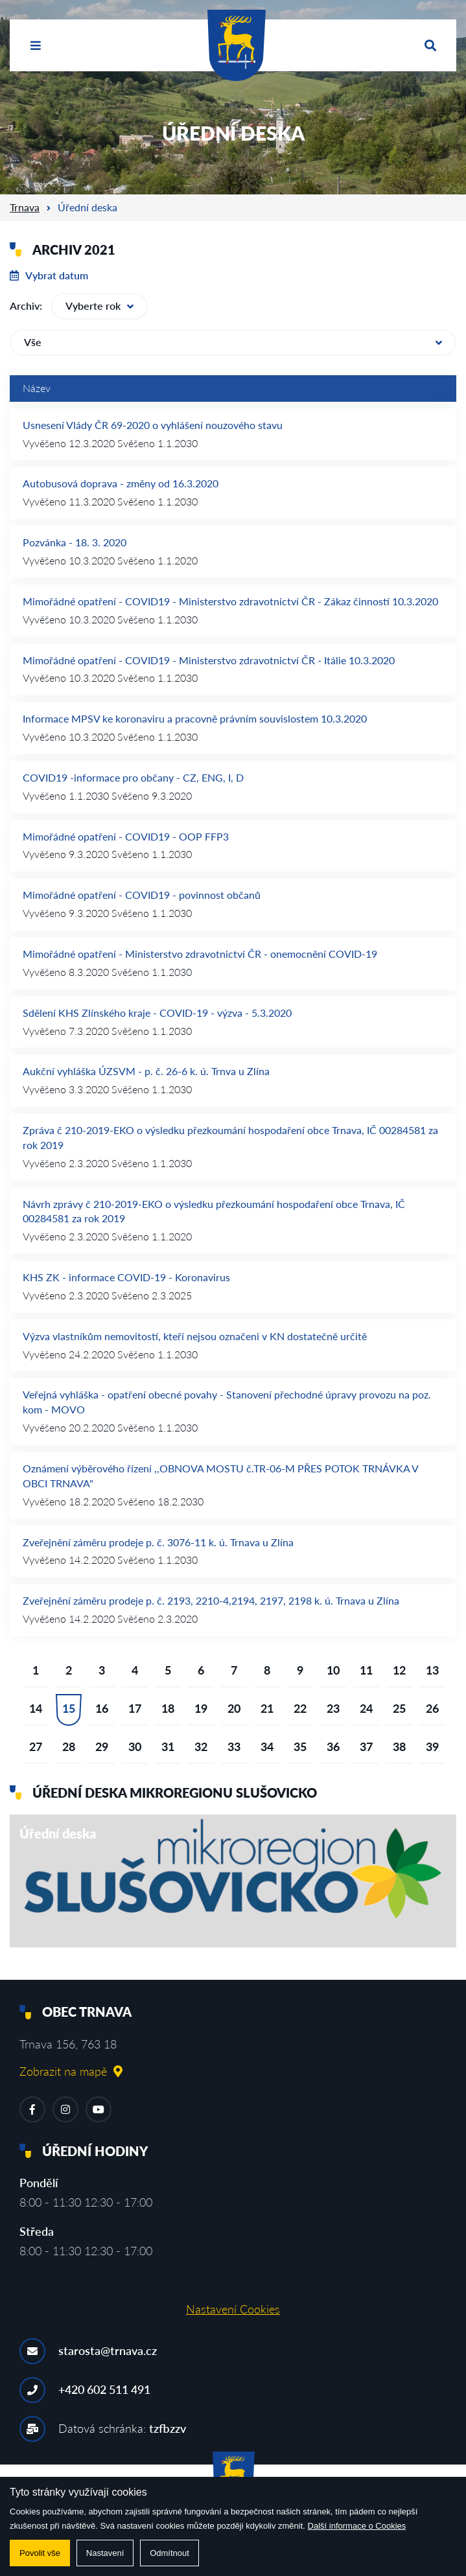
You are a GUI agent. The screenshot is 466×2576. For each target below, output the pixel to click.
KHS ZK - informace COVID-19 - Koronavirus (126, 1277)
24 (366, 1708)
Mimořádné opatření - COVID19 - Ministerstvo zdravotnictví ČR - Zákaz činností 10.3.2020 (230, 601)
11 (366, 1670)
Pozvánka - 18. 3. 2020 (74, 542)
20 (233, 1708)
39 (432, 1746)
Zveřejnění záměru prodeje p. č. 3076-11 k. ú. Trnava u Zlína (158, 1542)
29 (101, 1746)
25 (399, 1708)
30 (134, 1746)
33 (233, 1746)
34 (267, 1746)
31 (167, 1746)
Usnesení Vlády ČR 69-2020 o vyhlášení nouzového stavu (153, 425)
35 (300, 1746)
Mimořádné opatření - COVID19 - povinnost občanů (142, 894)
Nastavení (105, 2553)
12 (399, 1670)
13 (432, 1670)
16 (101, 1708)
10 (333, 1670)
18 (167, 1708)
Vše (233, 342)
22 (300, 1708)
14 (35, 1708)
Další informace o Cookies (357, 2526)
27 (35, 1746)
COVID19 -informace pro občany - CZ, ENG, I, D (133, 777)
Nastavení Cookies (233, 2309)
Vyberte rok (99, 305)
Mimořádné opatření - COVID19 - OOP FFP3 (126, 836)
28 (68, 1746)
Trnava (25, 207)
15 (68, 1708)
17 (134, 1708)
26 (432, 1708)
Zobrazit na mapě (70, 2071)
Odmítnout (169, 2553)
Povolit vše (39, 2553)
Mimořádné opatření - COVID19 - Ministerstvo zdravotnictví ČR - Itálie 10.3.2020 (209, 660)
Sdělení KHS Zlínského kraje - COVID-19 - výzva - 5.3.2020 (157, 1012)
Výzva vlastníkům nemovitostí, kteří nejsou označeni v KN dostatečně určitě (195, 1336)
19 (200, 1708)
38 (399, 1746)
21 (267, 1708)
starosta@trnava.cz (107, 2350)
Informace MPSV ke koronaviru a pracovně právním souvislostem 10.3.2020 (195, 718)
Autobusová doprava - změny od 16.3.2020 (120, 483)
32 (200, 1746)
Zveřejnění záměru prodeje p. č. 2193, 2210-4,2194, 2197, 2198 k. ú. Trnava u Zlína (211, 1600)
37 (366, 1746)
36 (333, 1746)
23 (333, 1708)
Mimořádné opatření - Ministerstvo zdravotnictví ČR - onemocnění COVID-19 (200, 953)
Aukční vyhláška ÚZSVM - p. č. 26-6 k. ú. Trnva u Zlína (146, 1071)
